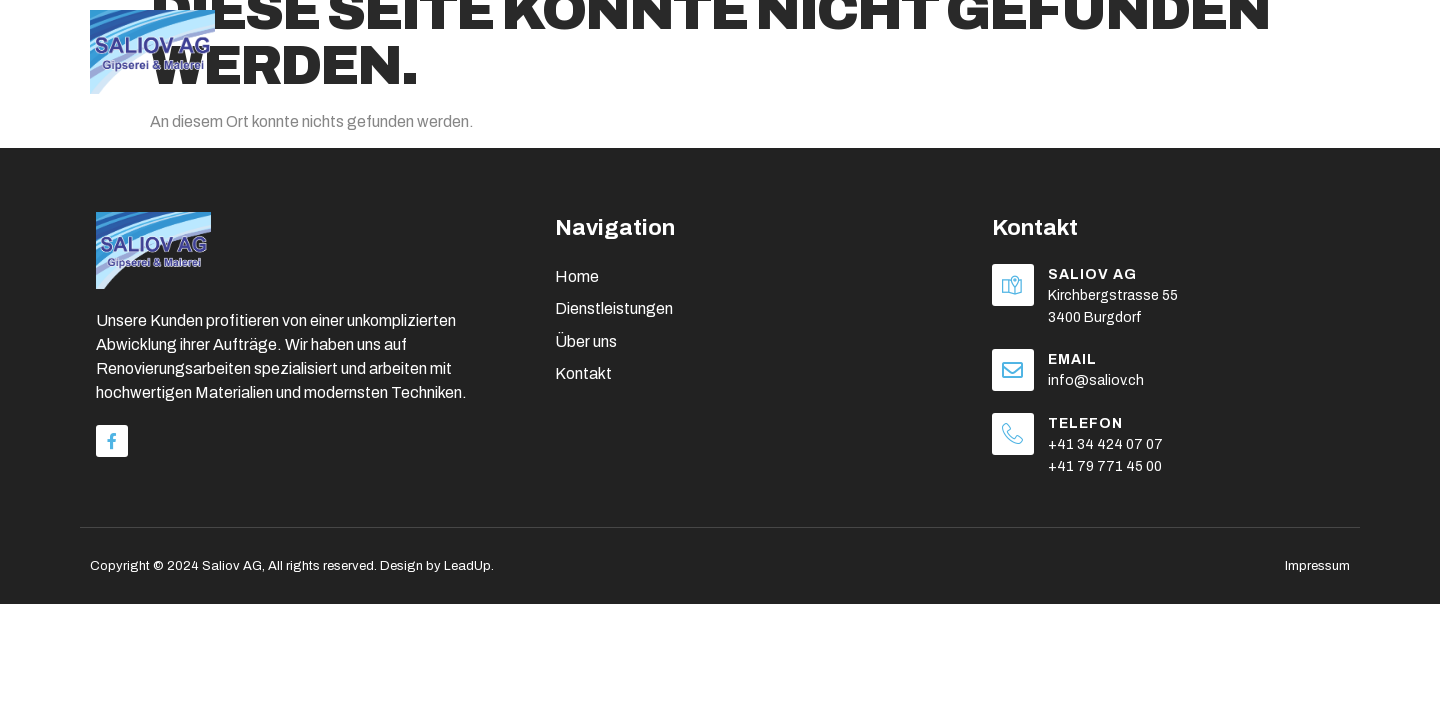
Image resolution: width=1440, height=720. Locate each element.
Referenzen (1185, 38)
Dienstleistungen (1006, 38)
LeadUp (467, 566)
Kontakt (1311, 38)
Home (721, 38)
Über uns (830, 38)
